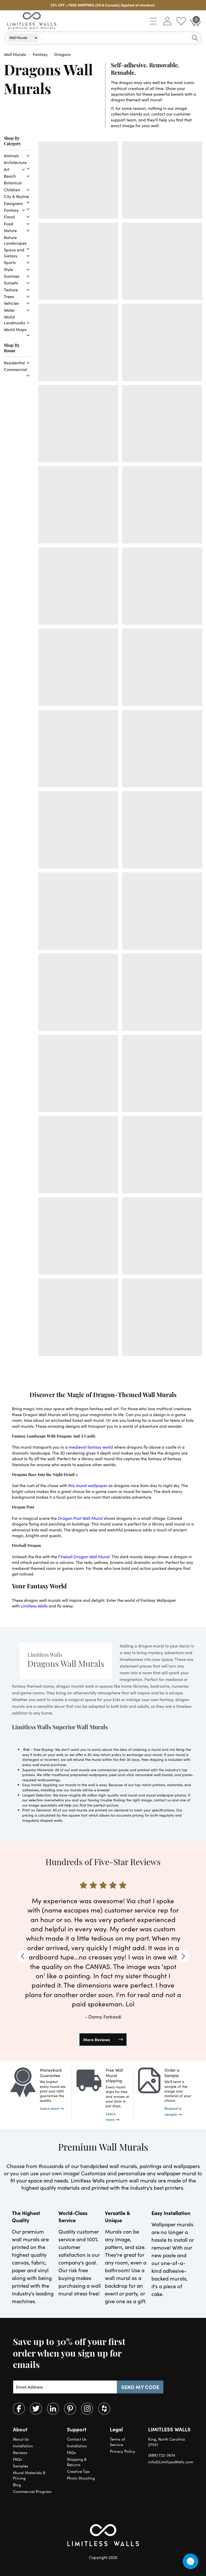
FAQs (17, 2459)
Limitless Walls (34, 1606)
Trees (9, 296)
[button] (153, 21)
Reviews (20, 2452)
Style (8, 269)
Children (12, 189)
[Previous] (23, 1956)
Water (9, 310)
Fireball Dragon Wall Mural (84, 1556)
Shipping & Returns (77, 2462)
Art (6, 169)
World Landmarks (14, 319)
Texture (11, 289)
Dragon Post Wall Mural (80, 1518)
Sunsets (11, 282)
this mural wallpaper (87, 1485)
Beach (10, 176)
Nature (10, 230)
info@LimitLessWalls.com (170, 2461)
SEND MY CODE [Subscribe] (140, 2386)
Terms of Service (117, 2441)
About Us (21, 2439)
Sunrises (11, 276)
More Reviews (96, 2039)
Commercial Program (32, 2491)
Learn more (49, 2108)
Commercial (15, 369)
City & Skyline (16, 196)
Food (8, 223)
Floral (9, 216)
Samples (20, 2465)
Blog (17, 2484)
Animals (11, 155)
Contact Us (77, 2439)
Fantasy (11, 210)
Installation (23, 2445)
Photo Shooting (81, 2478)
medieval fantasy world (91, 1447)
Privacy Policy (122, 2451)
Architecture (15, 162)
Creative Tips (78, 2471)
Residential (14, 362)
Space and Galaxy (14, 252)
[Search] (195, 38)
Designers (13, 203)
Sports (10, 262)
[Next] (183, 1956)
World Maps (15, 329)
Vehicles (11, 303)
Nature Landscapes (15, 240)
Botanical (13, 182)
